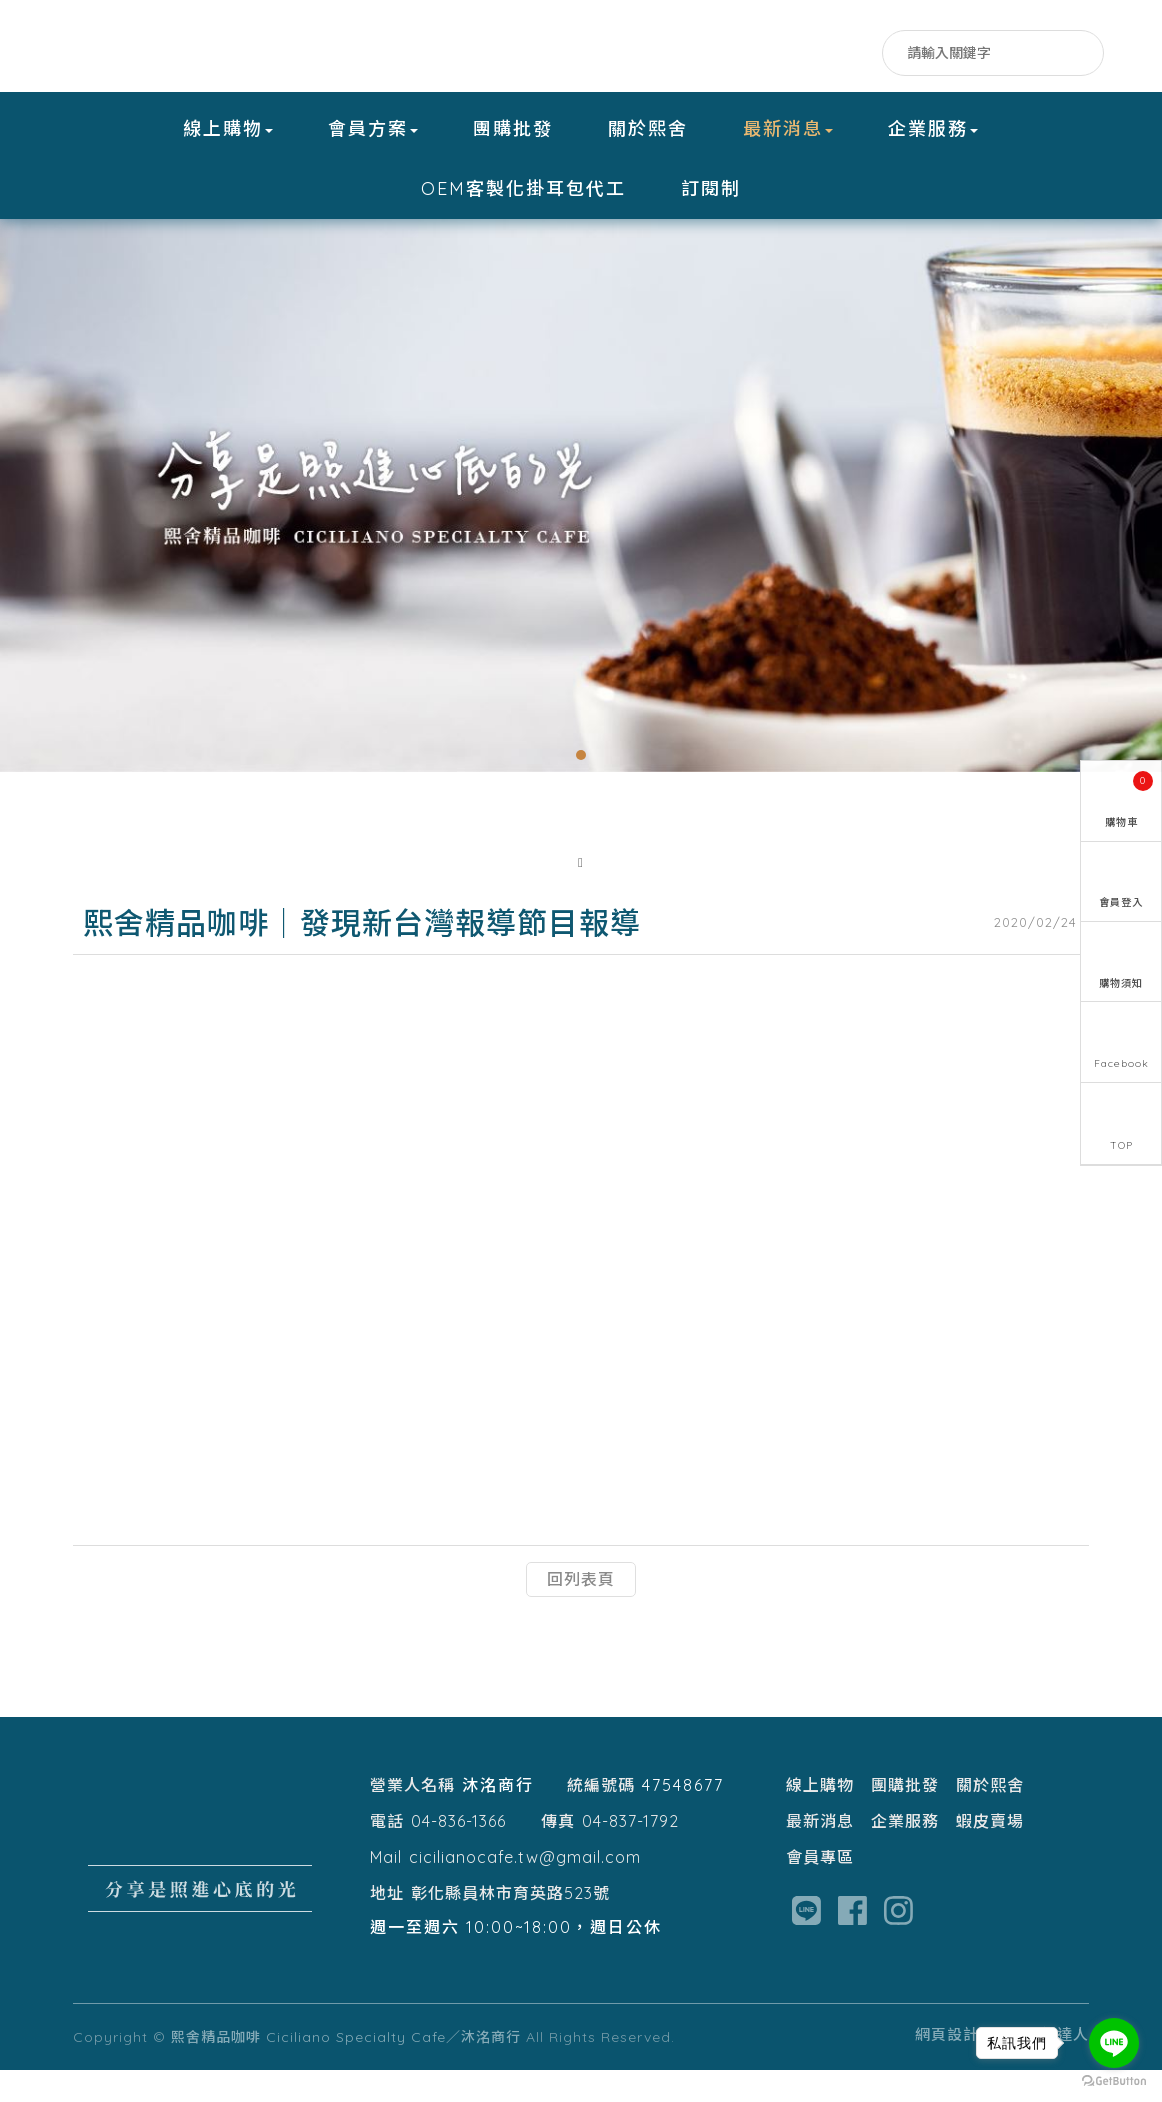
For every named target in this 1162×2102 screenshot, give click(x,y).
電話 (387, 1853)
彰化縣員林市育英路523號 (510, 1925)
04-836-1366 (458, 1853)
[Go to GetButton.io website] (1114, 2081)
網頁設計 (947, 2066)
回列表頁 (581, 1611)
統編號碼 (601, 1817)
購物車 (1129, 793)
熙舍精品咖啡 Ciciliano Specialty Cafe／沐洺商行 (198, 48)
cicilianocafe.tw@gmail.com (525, 1889)
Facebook (779, 57)
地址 (387, 1925)
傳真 (558, 1853)
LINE (819, 57)
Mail (386, 1889)
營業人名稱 (412, 1817)
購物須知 (1121, 988)
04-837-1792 (630, 1853)
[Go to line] (1114, 2043)
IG (859, 57)
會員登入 (1121, 903)
